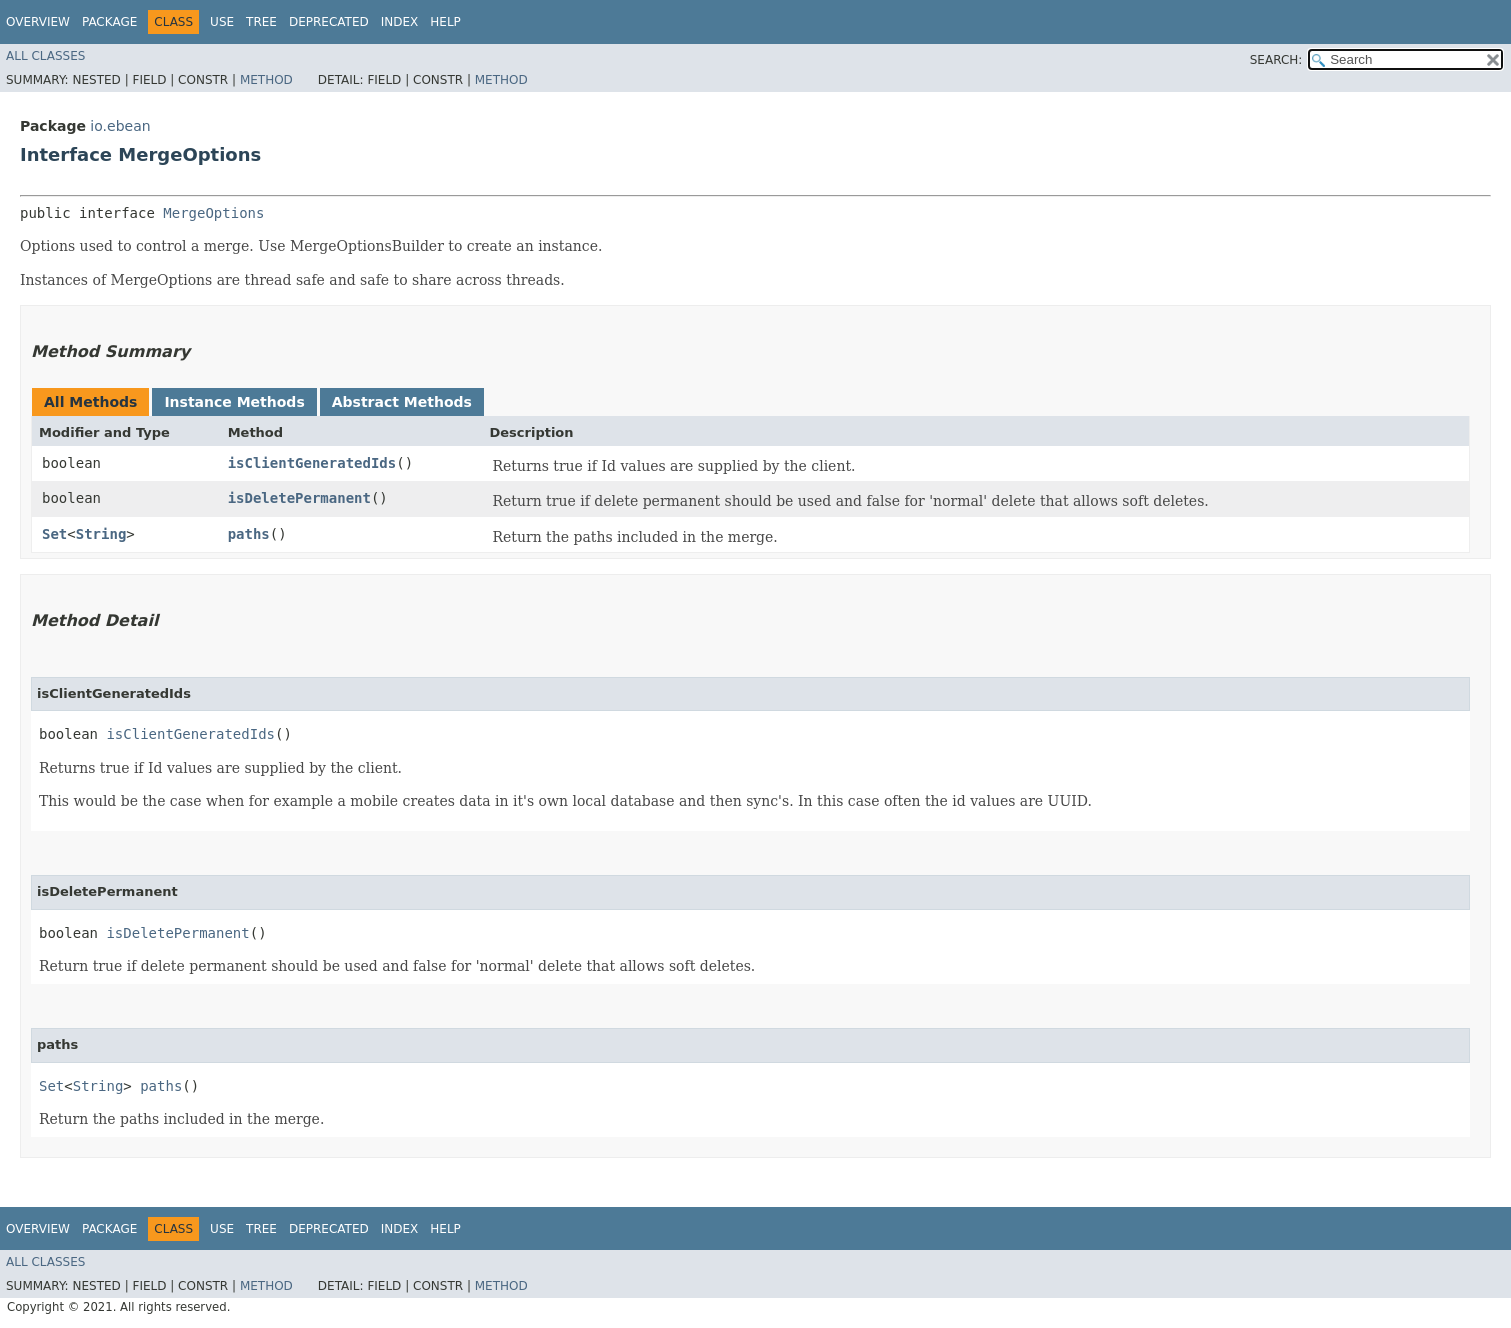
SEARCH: (1276, 60)
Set (54, 534)
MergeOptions (213, 213)
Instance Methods (234, 402)
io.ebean (120, 126)
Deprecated (329, 22)
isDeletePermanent (299, 498)
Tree (261, 22)
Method (266, 80)
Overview (38, 22)
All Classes (45, 56)
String (101, 534)
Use (222, 22)
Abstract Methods (402, 402)
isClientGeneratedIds (312, 463)
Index (400, 22)
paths (249, 534)
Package (109, 22)
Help (445, 22)
